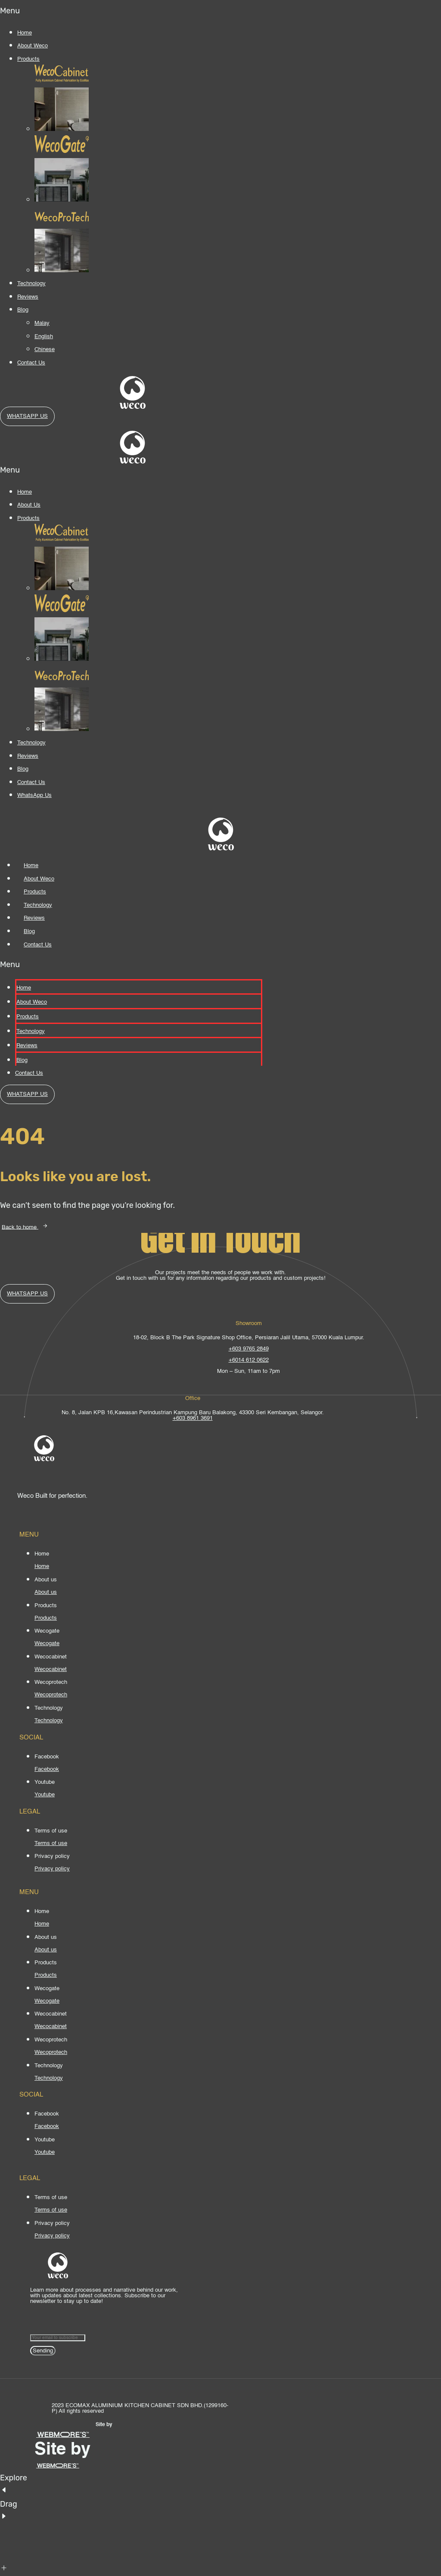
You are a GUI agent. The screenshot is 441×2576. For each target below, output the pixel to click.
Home (24, 33)
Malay (42, 323)
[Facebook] (46, 1769)
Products (28, 59)
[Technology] (48, 1721)
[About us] (45, 1592)
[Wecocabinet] (50, 1669)
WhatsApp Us (34, 795)
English (43, 336)
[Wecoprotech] (50, 1695)
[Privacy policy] (52, 1869)
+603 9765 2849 (249, 1349)
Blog (22, 310)
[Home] (41, 1566)
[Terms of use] (50, 1843)
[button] (44, 11)
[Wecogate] (46, 1643)
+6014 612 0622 (249, 1360)
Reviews (27, 297)
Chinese (44, 349)
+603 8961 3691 (193, 1418)
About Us (28, 505)
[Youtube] (44, 1795)
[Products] (45, 1618)
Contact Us (31, 363)
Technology (31, 283)
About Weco (32, 46)
